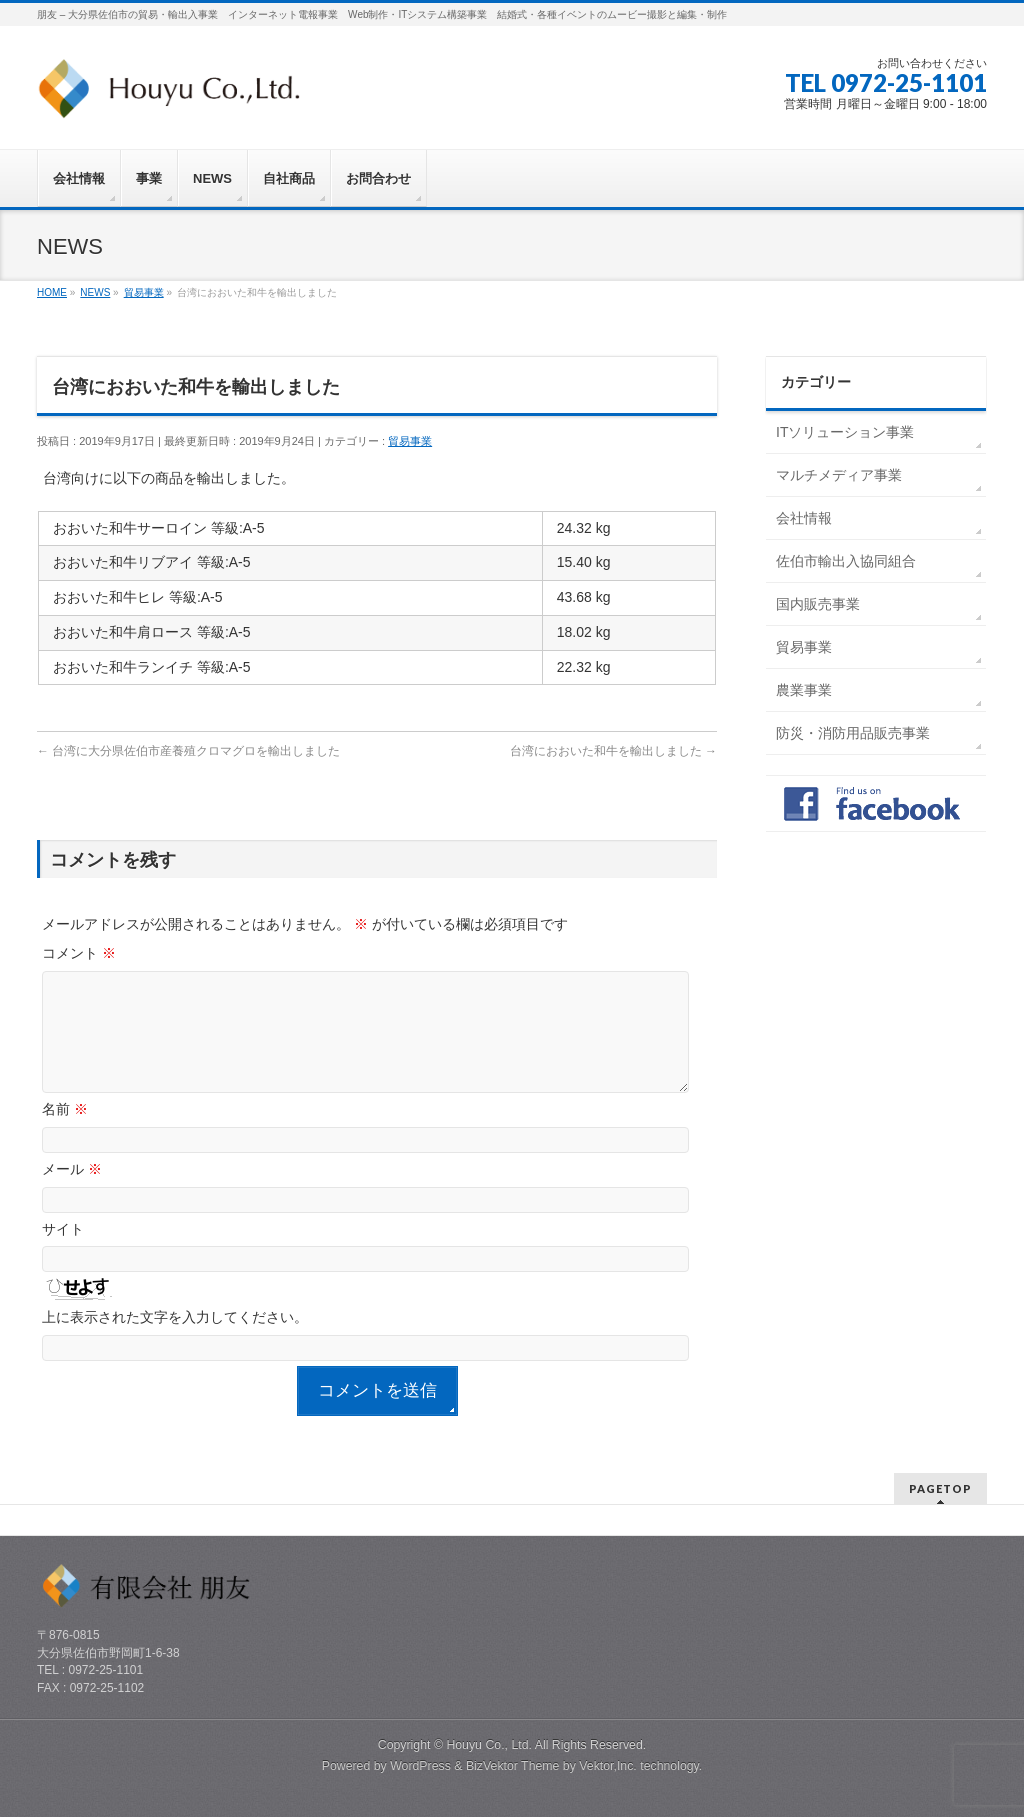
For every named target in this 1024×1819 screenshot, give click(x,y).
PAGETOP (940, 1490)
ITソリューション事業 (845, 432)
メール (72, 1193)
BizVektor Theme (513, 1768)
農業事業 (804, 690)
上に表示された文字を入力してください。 (175, 1341)
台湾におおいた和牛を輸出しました (613, 751)
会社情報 (804, 518)
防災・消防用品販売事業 (853, 733)
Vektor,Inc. (608, 1768)
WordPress (420, 1768)
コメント (79, 953)
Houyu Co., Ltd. (489, 1747)
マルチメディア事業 (839, 475)
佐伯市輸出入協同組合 (846, 561)
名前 (65, 1133)
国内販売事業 (818, 604)
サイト (63, 1253)
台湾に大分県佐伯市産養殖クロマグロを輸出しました (188, 751)
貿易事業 (410, 441)
